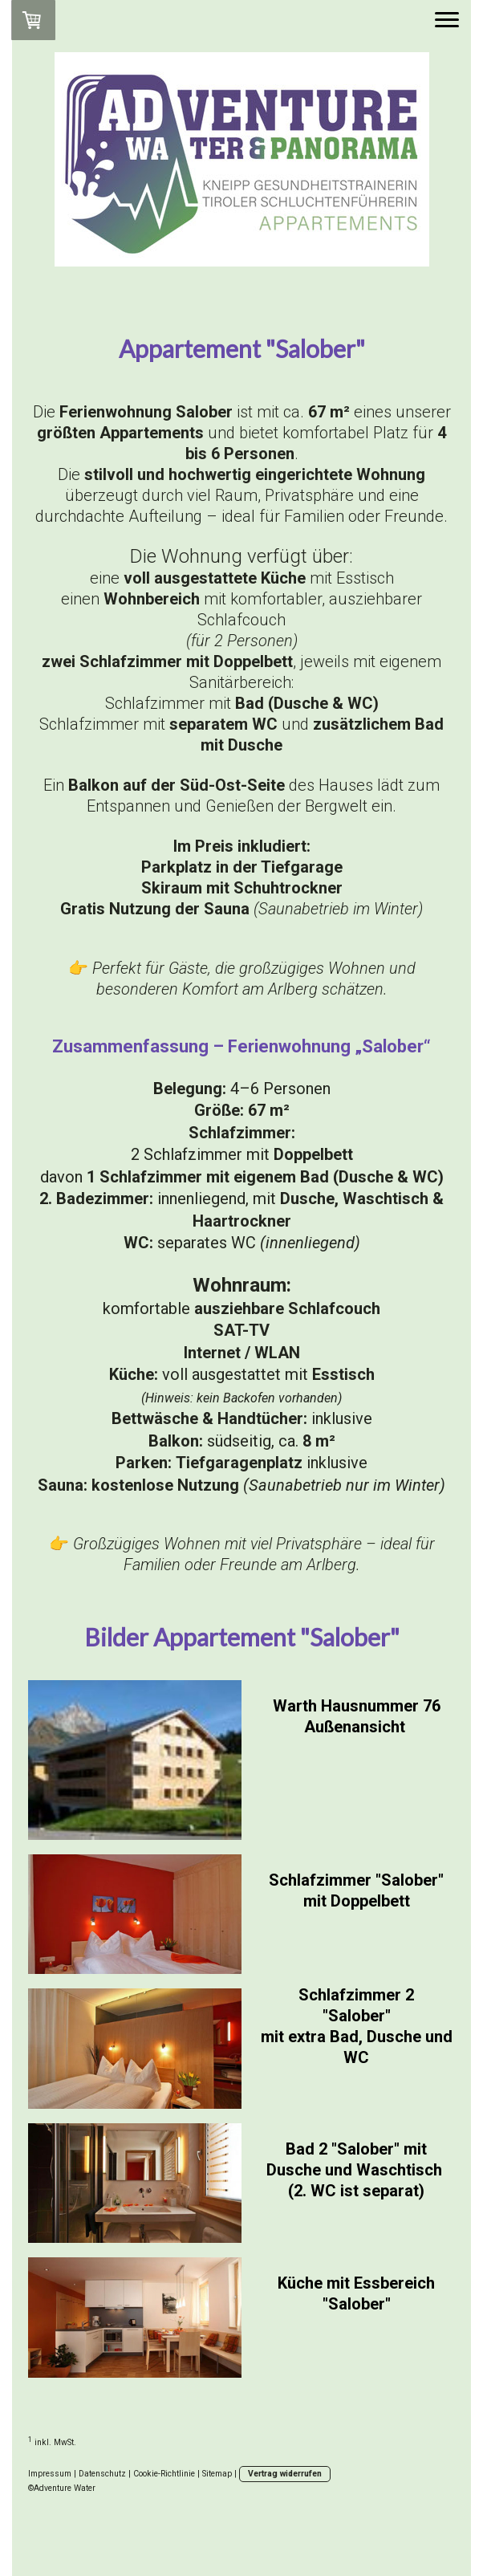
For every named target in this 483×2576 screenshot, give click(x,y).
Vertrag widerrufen (285, 2473)
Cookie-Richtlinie (164, 2473)
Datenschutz (102, 2473)
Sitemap (217, 2473)
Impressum (49, 2473)
